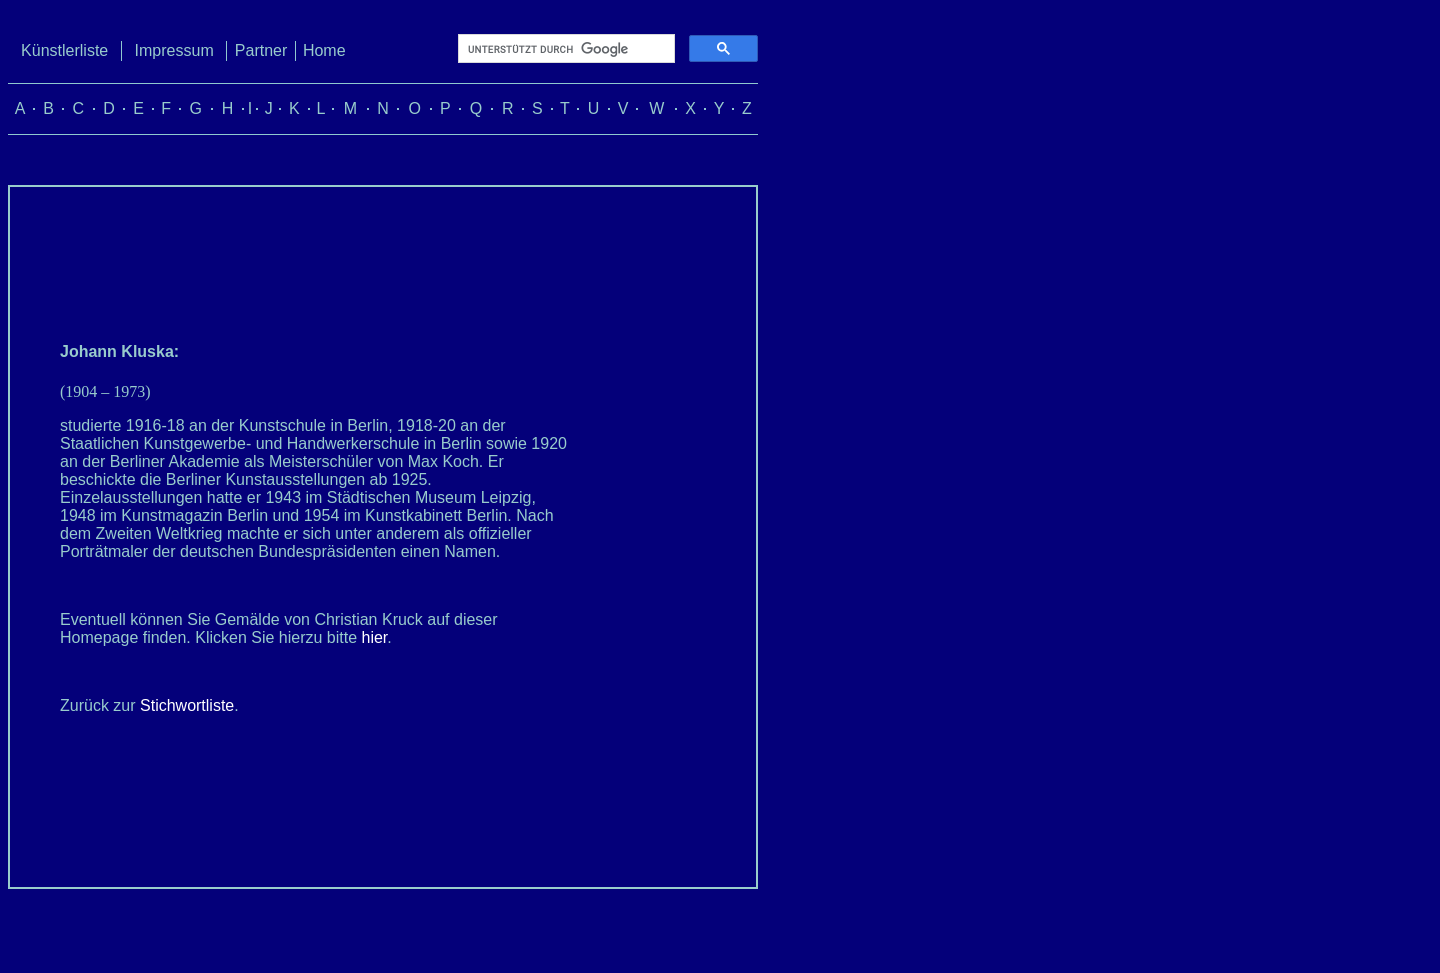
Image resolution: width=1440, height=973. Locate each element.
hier (375, 637)
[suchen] (564, 49)
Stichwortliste (187, 705)
